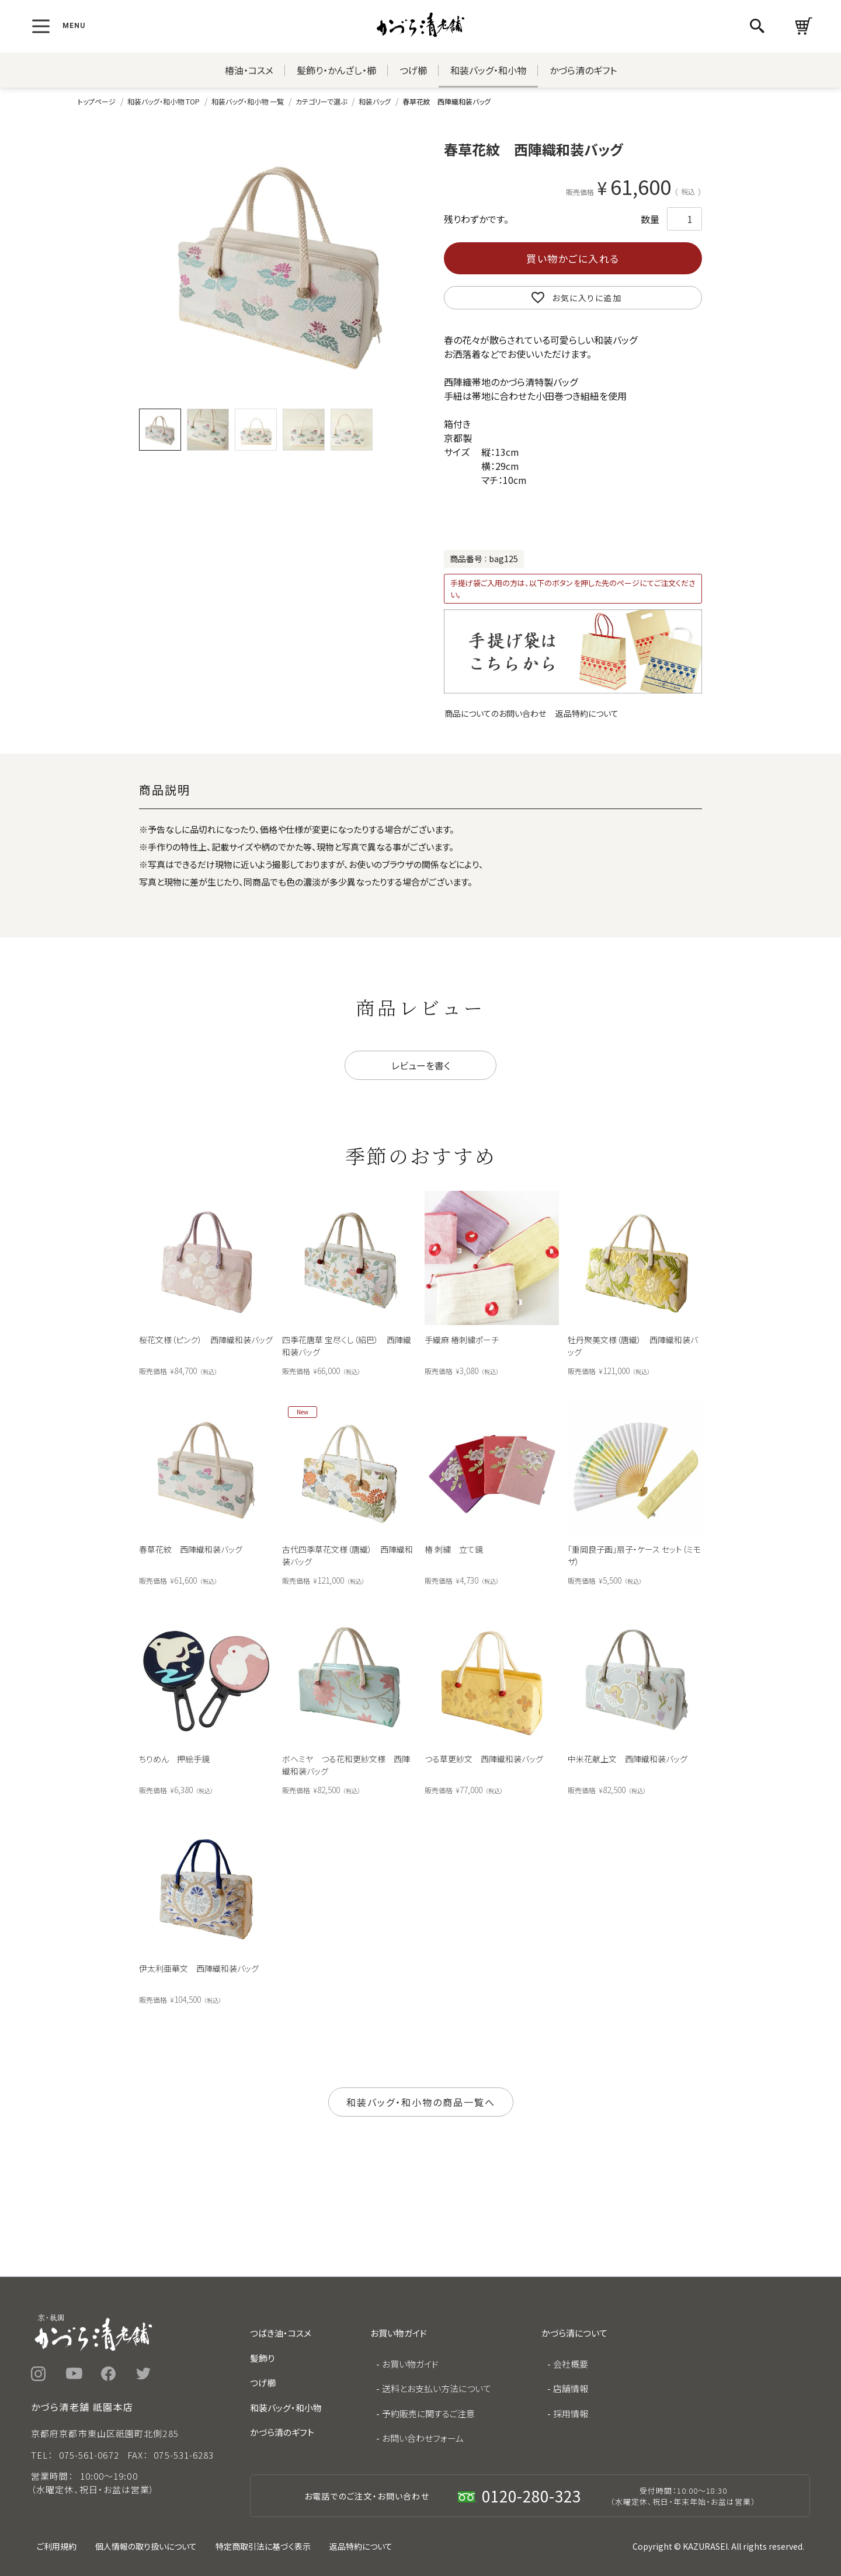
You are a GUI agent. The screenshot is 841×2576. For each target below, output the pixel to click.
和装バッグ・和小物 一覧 (247, 101)
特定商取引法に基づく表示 (263, 2546)
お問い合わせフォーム (423, 2438)
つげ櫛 (413, 70)
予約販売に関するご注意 (428, 2413)
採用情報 (570, 2413)
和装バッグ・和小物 (488, 70)
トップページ (97, 101)
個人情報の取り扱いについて (146, 2546)
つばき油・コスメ (280, 2333)
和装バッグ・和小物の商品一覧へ (420, 2102)
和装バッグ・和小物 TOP (163, 101)
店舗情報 (570, 2388)
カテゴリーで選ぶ (321, 101)
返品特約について (586, 713)
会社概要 (570, 2364)
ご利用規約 (57, 2546)
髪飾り (262, 2358)
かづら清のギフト (583, 70)
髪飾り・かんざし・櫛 (336, 70)
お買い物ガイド (410, 2364)
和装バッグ (375, 101)
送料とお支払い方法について (436, 2388)
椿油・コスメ (249, 70)
